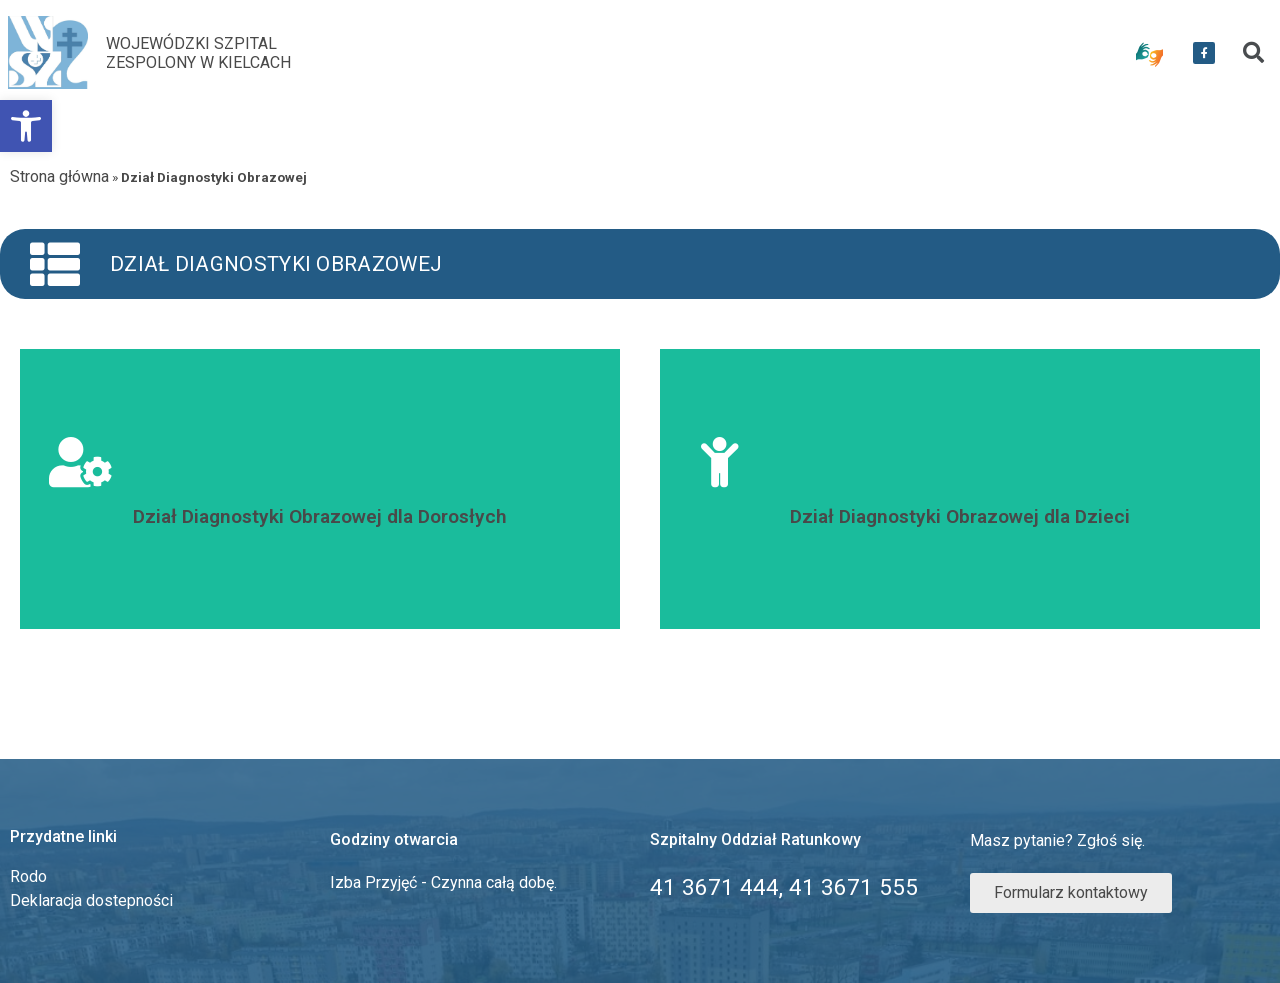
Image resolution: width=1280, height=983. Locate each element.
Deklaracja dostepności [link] (91, 900)
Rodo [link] (28, 876)
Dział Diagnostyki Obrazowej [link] (276, 264)
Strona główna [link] (59, 176)
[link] (26, 126)
